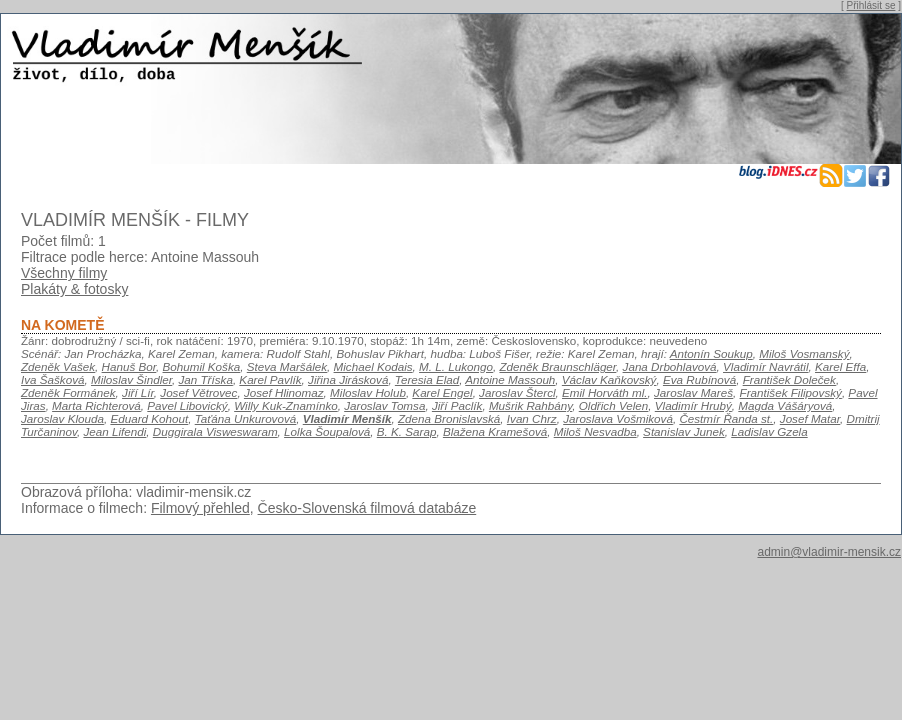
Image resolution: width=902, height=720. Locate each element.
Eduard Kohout (149, 418)
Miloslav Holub (368, 392)
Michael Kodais (373, 366)
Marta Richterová (96, 405)
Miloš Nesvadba (595, 431)
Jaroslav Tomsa (384, 405)
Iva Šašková (53, 379)
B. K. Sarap (407, 431)
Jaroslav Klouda (62, 418)
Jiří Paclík (457, 405)
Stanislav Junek (684, 431)
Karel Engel (442, 392)
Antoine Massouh (510, 379)
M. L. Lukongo (456, 366)
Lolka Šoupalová (327, 431)
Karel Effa (840, 366)
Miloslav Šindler (131, 379)
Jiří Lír (138, 392)
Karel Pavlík (270, 379)
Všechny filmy (64, 273)
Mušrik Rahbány (530, 405)
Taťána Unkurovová (246, 418)
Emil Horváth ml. (605, 392)
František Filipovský (791, 392)
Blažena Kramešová (495, 431)
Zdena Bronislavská (449, 418)
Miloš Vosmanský (804, 353)
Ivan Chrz (532, 418)
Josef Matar (810, 418)
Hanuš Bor (129, 366)
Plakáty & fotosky (74, 289)
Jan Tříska (205, 379)
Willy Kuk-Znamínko (286, 405)
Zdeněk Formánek (68, 392)
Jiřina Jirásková (348, 379)
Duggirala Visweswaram (215, 431)
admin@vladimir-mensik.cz (829, 552)
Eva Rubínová (699, 379)
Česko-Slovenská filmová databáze (367, 508)
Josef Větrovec (198, 392)
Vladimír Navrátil (766, 366)
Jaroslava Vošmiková (618, 418)
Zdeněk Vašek (58, 366)
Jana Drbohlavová (670, 366)
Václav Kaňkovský (609, 379)
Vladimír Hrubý (693, 405)
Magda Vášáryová (785, 405)
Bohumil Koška (202, 366)
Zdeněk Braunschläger (557, 366)
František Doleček (789, 379)
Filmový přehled (200, 508)
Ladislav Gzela (769, 431)
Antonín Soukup (711, 353)
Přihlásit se (871, 5)
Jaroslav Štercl (517, 392)
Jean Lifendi (114, 431)
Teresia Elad (427, 379)
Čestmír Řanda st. (726, 418)
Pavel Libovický (187, 405)
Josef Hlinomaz (284, 392)
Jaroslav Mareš (693, 392)
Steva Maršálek (287, 366)
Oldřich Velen (614, 405)
